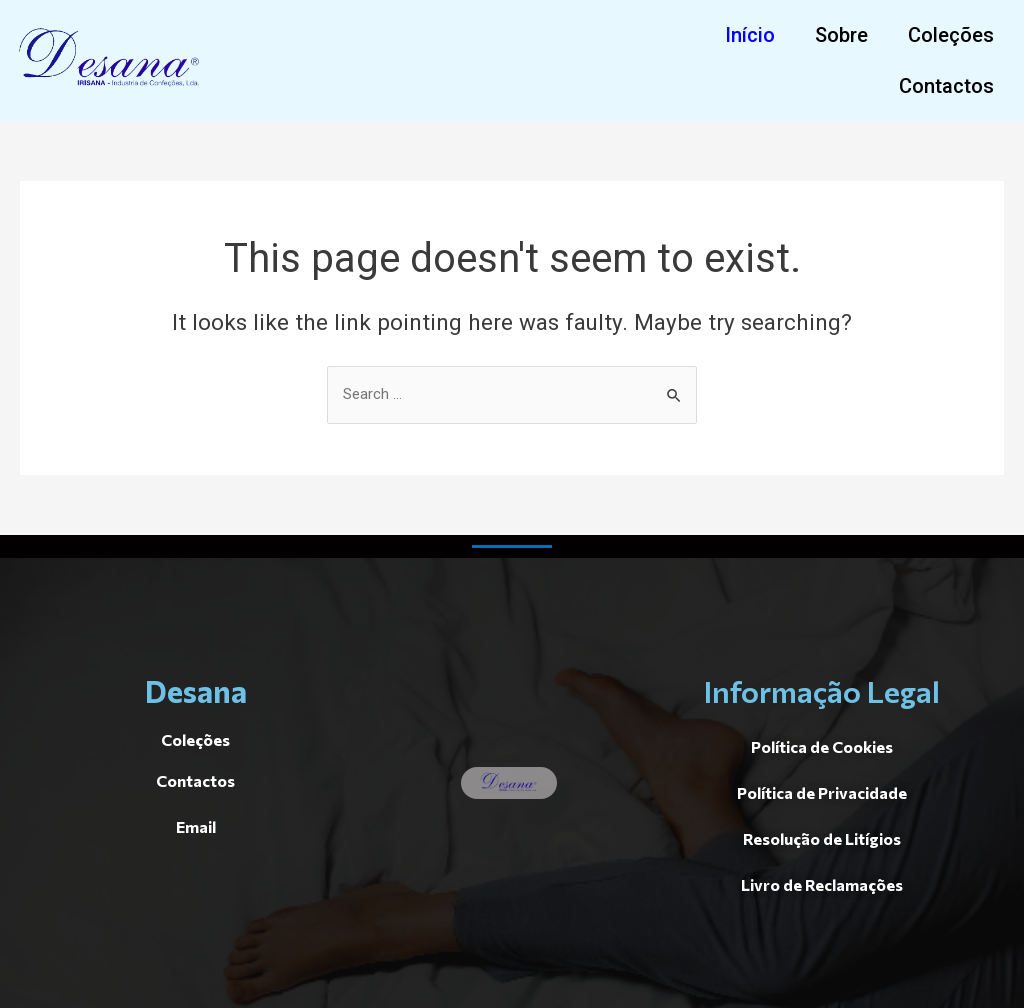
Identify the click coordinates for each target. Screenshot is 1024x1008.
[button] (750, 35)
